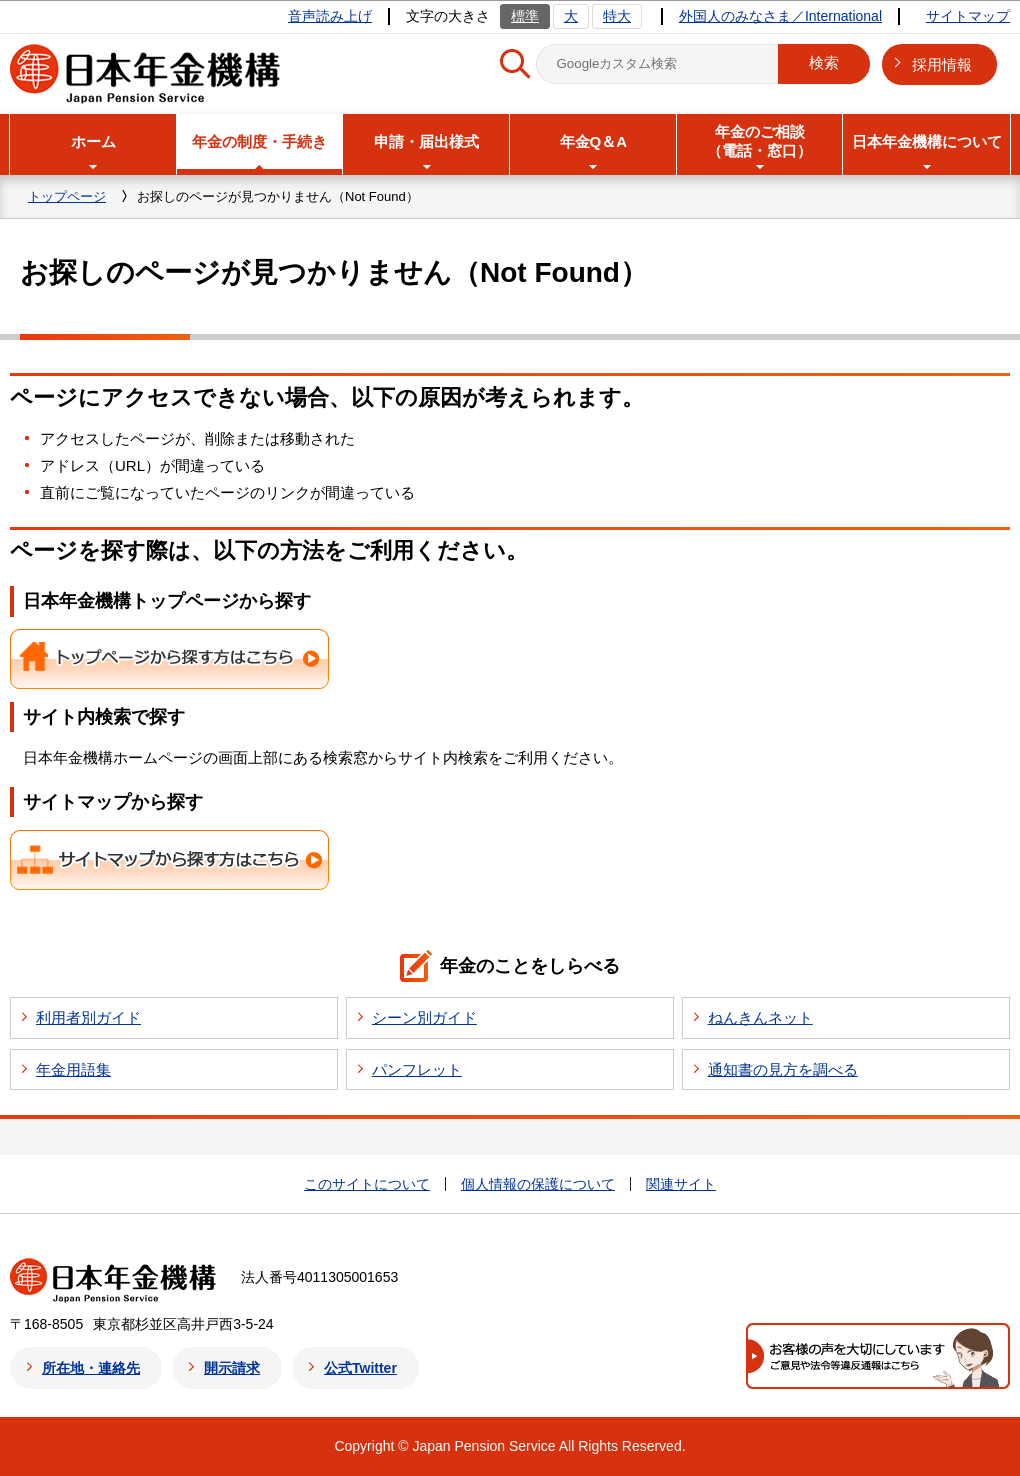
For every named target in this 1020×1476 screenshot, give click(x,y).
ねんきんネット (760, 1017)
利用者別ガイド (88, 1017)
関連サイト (681, 1184)
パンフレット (417, 1069)
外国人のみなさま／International (780, 16)
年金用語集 (73, 1069)
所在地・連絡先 (91, 1368)
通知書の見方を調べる (783, 1069)
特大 (617, 16)
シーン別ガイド (424, 1017)
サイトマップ (968, 16)
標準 (525, 16)
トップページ (67, 196)
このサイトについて (367, 1184)
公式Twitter (360, 1368)
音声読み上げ (330, 16)
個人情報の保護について (538, 1184)
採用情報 (942, 64)
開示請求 (232, 1368)
